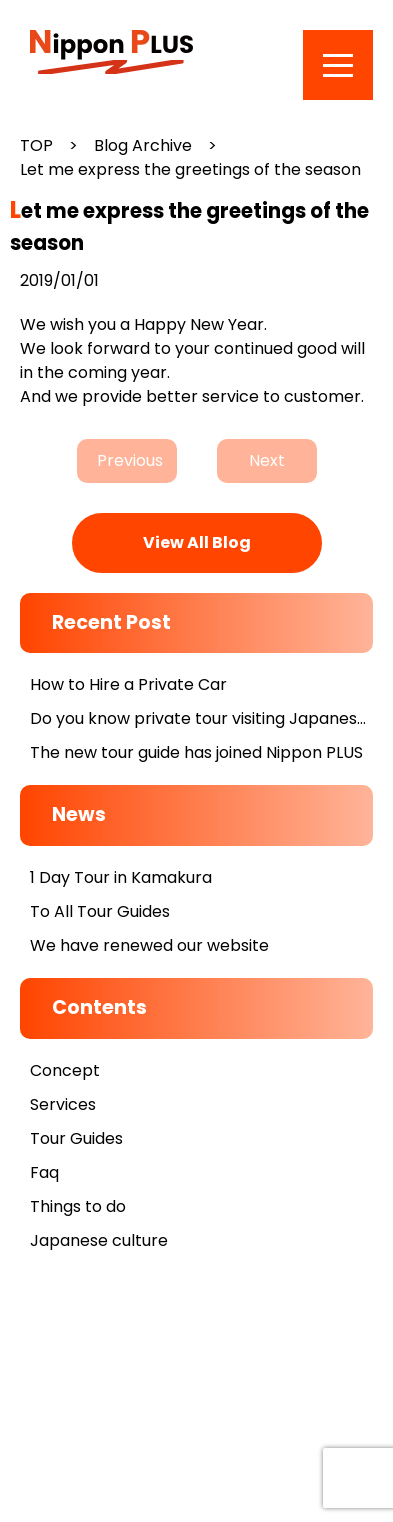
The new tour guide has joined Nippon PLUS (196, 752)
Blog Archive (143, 145)
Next (267, 460)
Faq (44, 1172)
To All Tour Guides (100, 911)
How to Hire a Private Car (128, 684)
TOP (36, 145)
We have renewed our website (149, 945)
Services (63, 1104)
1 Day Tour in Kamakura (121, 877)
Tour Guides (76, 1138)
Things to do (78, 1206)
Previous (130, 460)
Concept (65, 1070)
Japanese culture (99, 1240)
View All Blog (197, 542)
